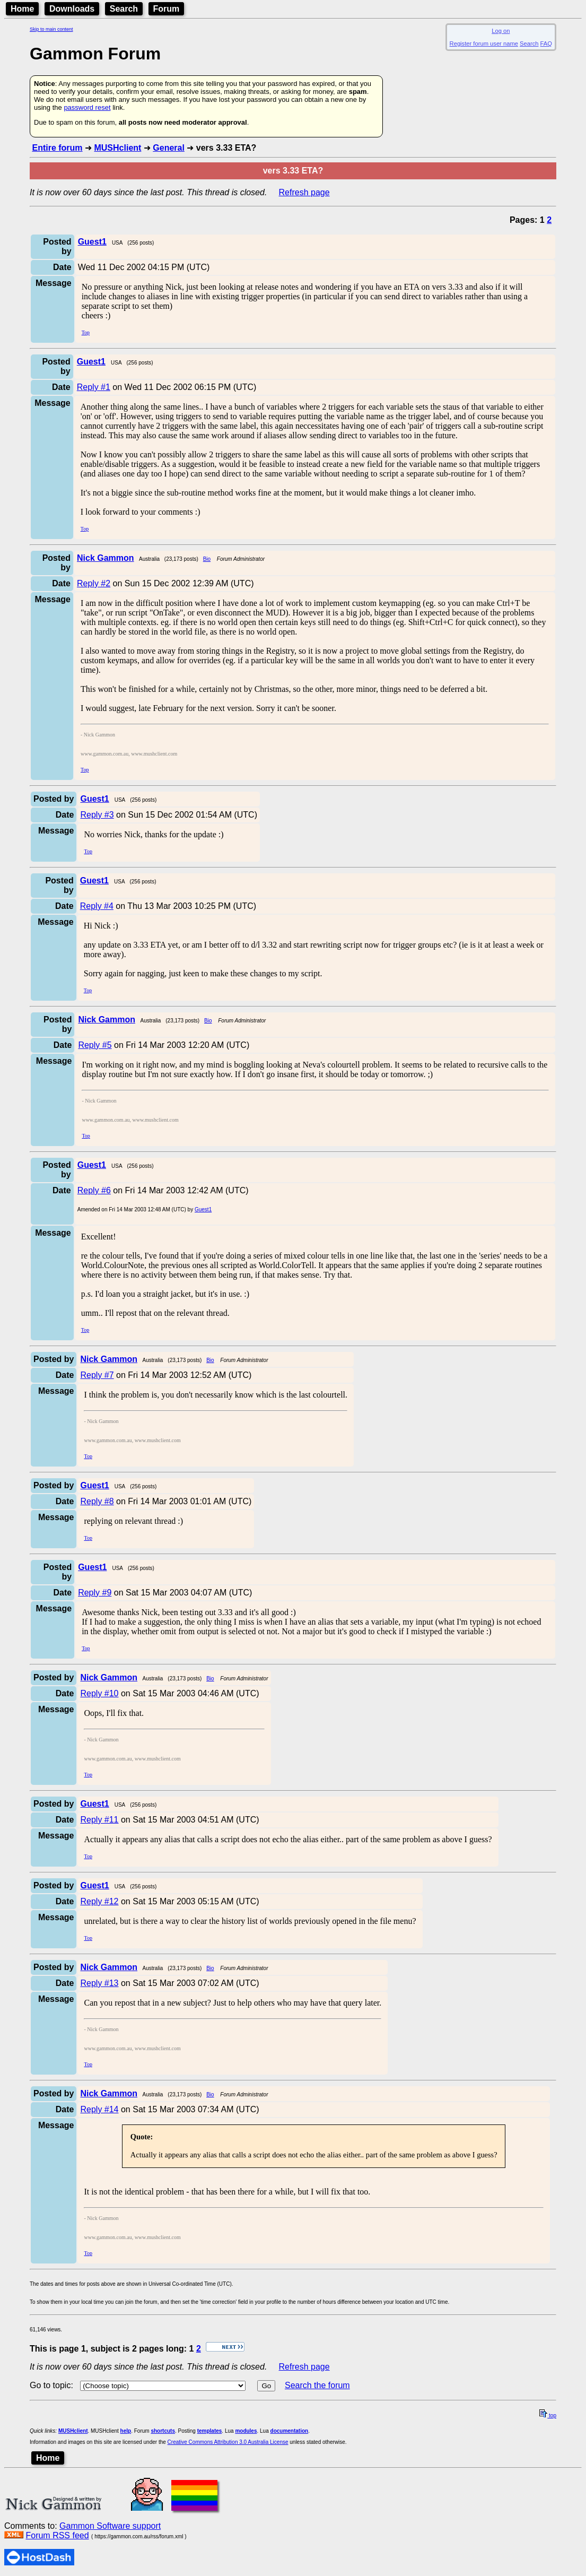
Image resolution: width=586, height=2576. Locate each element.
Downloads (71, 8)
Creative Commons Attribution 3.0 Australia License (228, 2442)
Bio (207, 559)
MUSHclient (117, 147)
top (547, 2415)
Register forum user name (484, 43)
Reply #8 (96, 1501)
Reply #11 (99, 1819)
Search (124, 8)
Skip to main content (51, 29)
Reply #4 (96, 905)
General (169, 147)
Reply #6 (94, 1190)
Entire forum (57, 147)
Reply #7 (96, 1375)
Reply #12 (99, 1901)
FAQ (546, 43)
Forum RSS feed (57, 2535)
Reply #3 (96, 814)
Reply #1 (93, 387)
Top (86, 332)
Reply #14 (99, 2109)
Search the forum (317, 2385)
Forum (166, 8)
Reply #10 (99, 1693)
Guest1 (203, 1209)
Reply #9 (94, 1592)
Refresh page (304, 192)
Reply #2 (93, 583)
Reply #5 (94, 1045)
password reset (87, 107)
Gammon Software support (110, 2525)
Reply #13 (99, 1983)
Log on (501, 31)
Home (22, 8)
